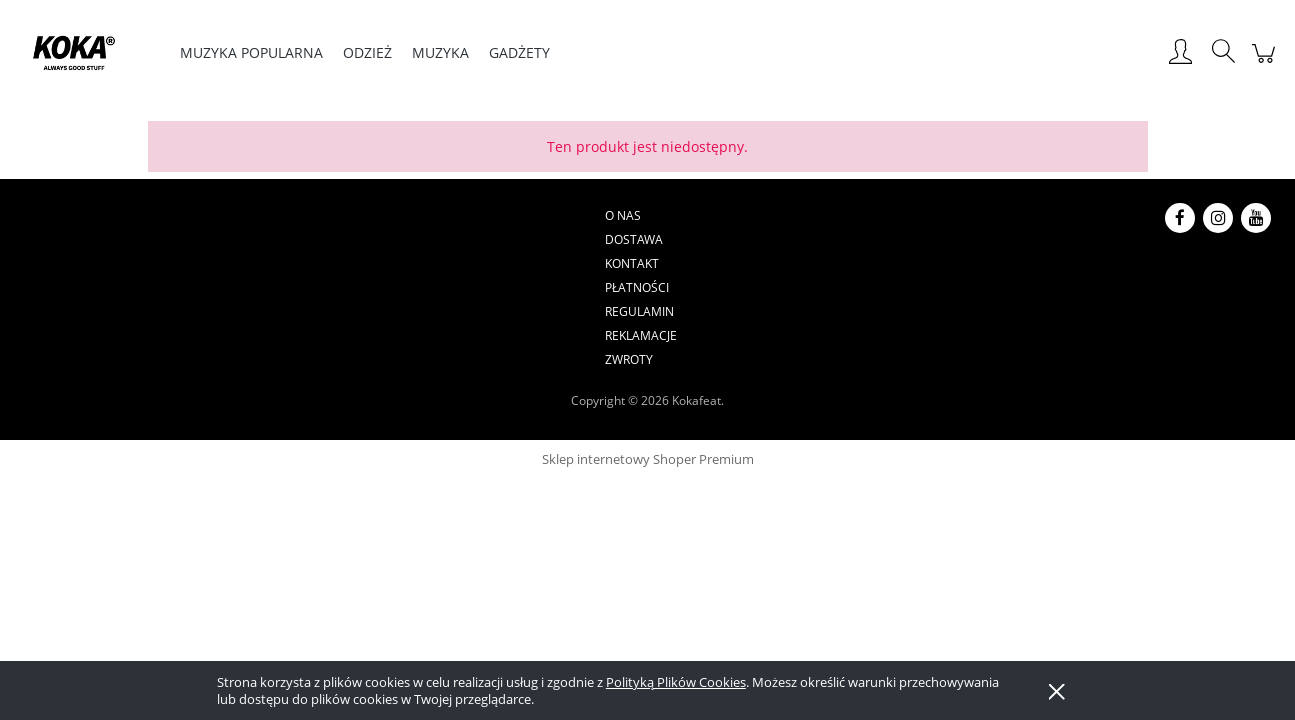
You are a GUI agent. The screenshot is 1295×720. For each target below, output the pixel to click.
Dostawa (469, 215)
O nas (404, 215)
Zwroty (871, 215)
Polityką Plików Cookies (676, 682)
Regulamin (704, 215)
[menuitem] (251, 52)
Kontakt (543, 215)
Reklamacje (793, 215)
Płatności (620, 215)
